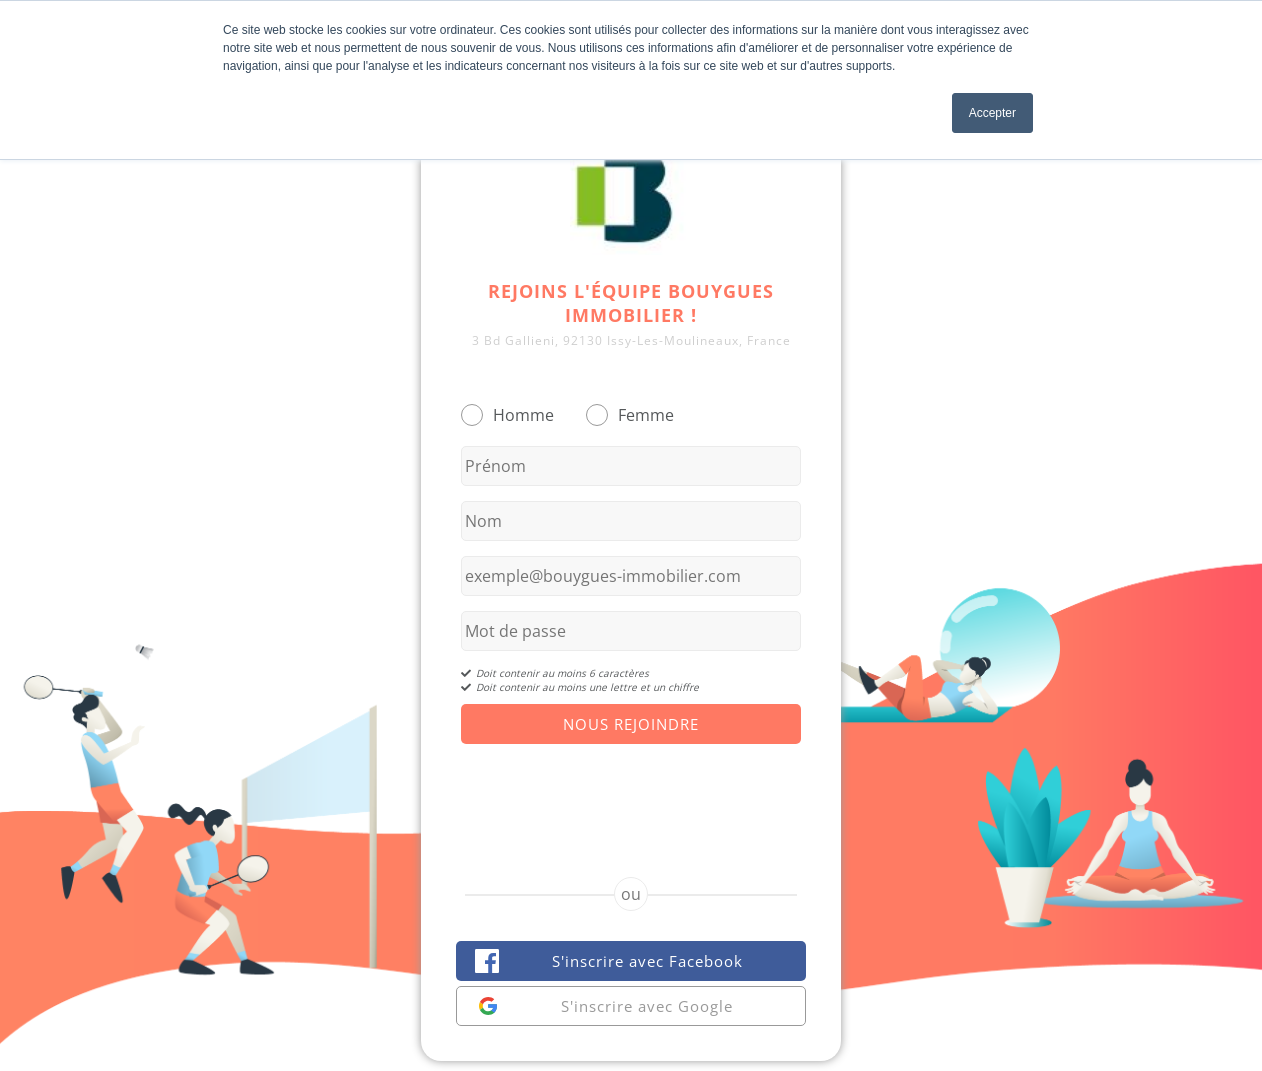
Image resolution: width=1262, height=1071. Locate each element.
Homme (523, 415)
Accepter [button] (992, 113)
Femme (646, 415)
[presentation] (631, 793)
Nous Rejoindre (631, 724)
